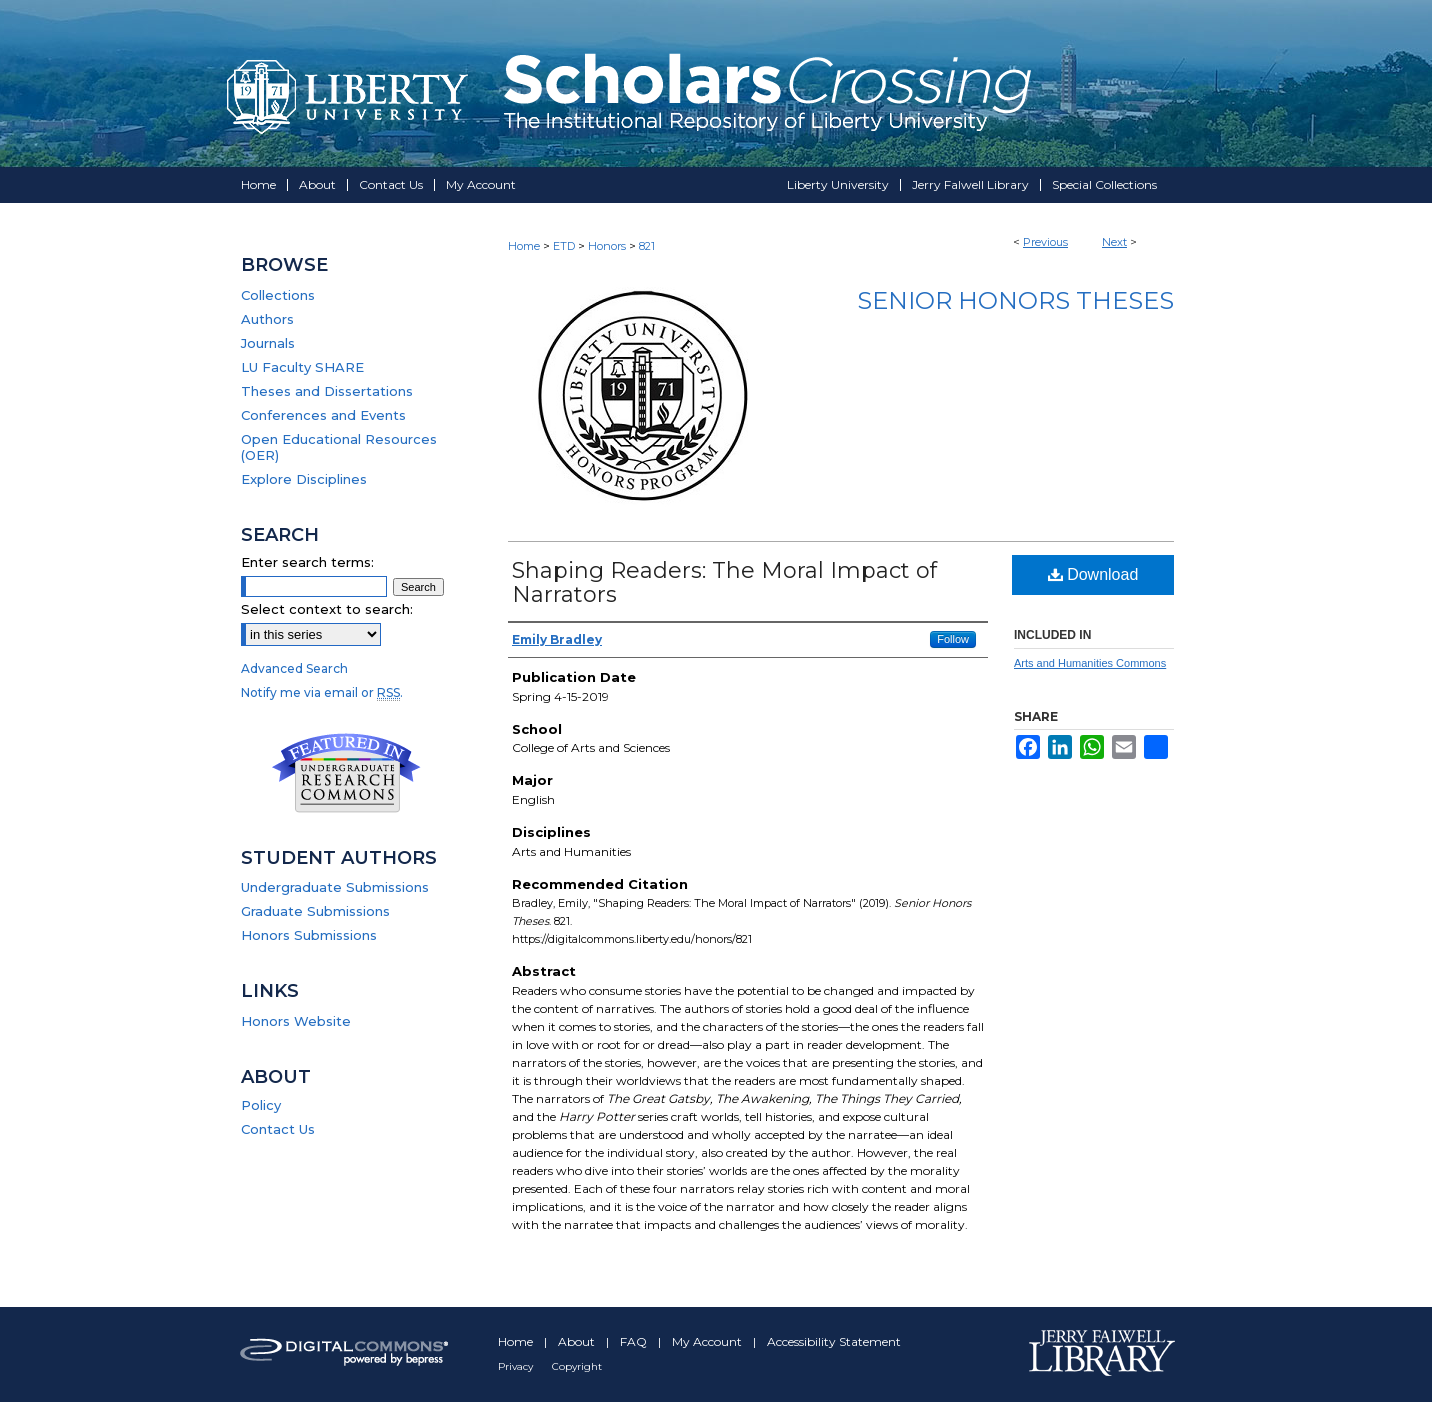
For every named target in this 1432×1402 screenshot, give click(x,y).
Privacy (517, 1366)
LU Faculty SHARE (302, 367)
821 (647, 246)
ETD (564, 246)
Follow (953, 639)
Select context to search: (327, 609)
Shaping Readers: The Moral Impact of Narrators (724, 582)
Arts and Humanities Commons (1090, 663)
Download (1093, 574)
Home (524, 246)
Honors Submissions (309, 935)
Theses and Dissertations (327, 391)
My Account (708, 1341)
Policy (261, 1105)
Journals (268, 343)
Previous (1045, 242)
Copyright (577, 1366)
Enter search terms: (307, 562)
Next (1114, 242)
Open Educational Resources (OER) (339, 447)
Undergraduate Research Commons (346, 773)
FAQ (635, 1341)
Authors (267, 319)
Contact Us (278, 1129)
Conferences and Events (323, 415)
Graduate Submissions (315, 911)
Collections (278, 295)
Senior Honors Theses (1015, 300)
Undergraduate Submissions (335, 887)
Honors (607, 246)
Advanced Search (294, 668)
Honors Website (296, 1021)
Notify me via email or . (322, 692)
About (578, 1341)
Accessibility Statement (834, 1341)
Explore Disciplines (304, 479)
